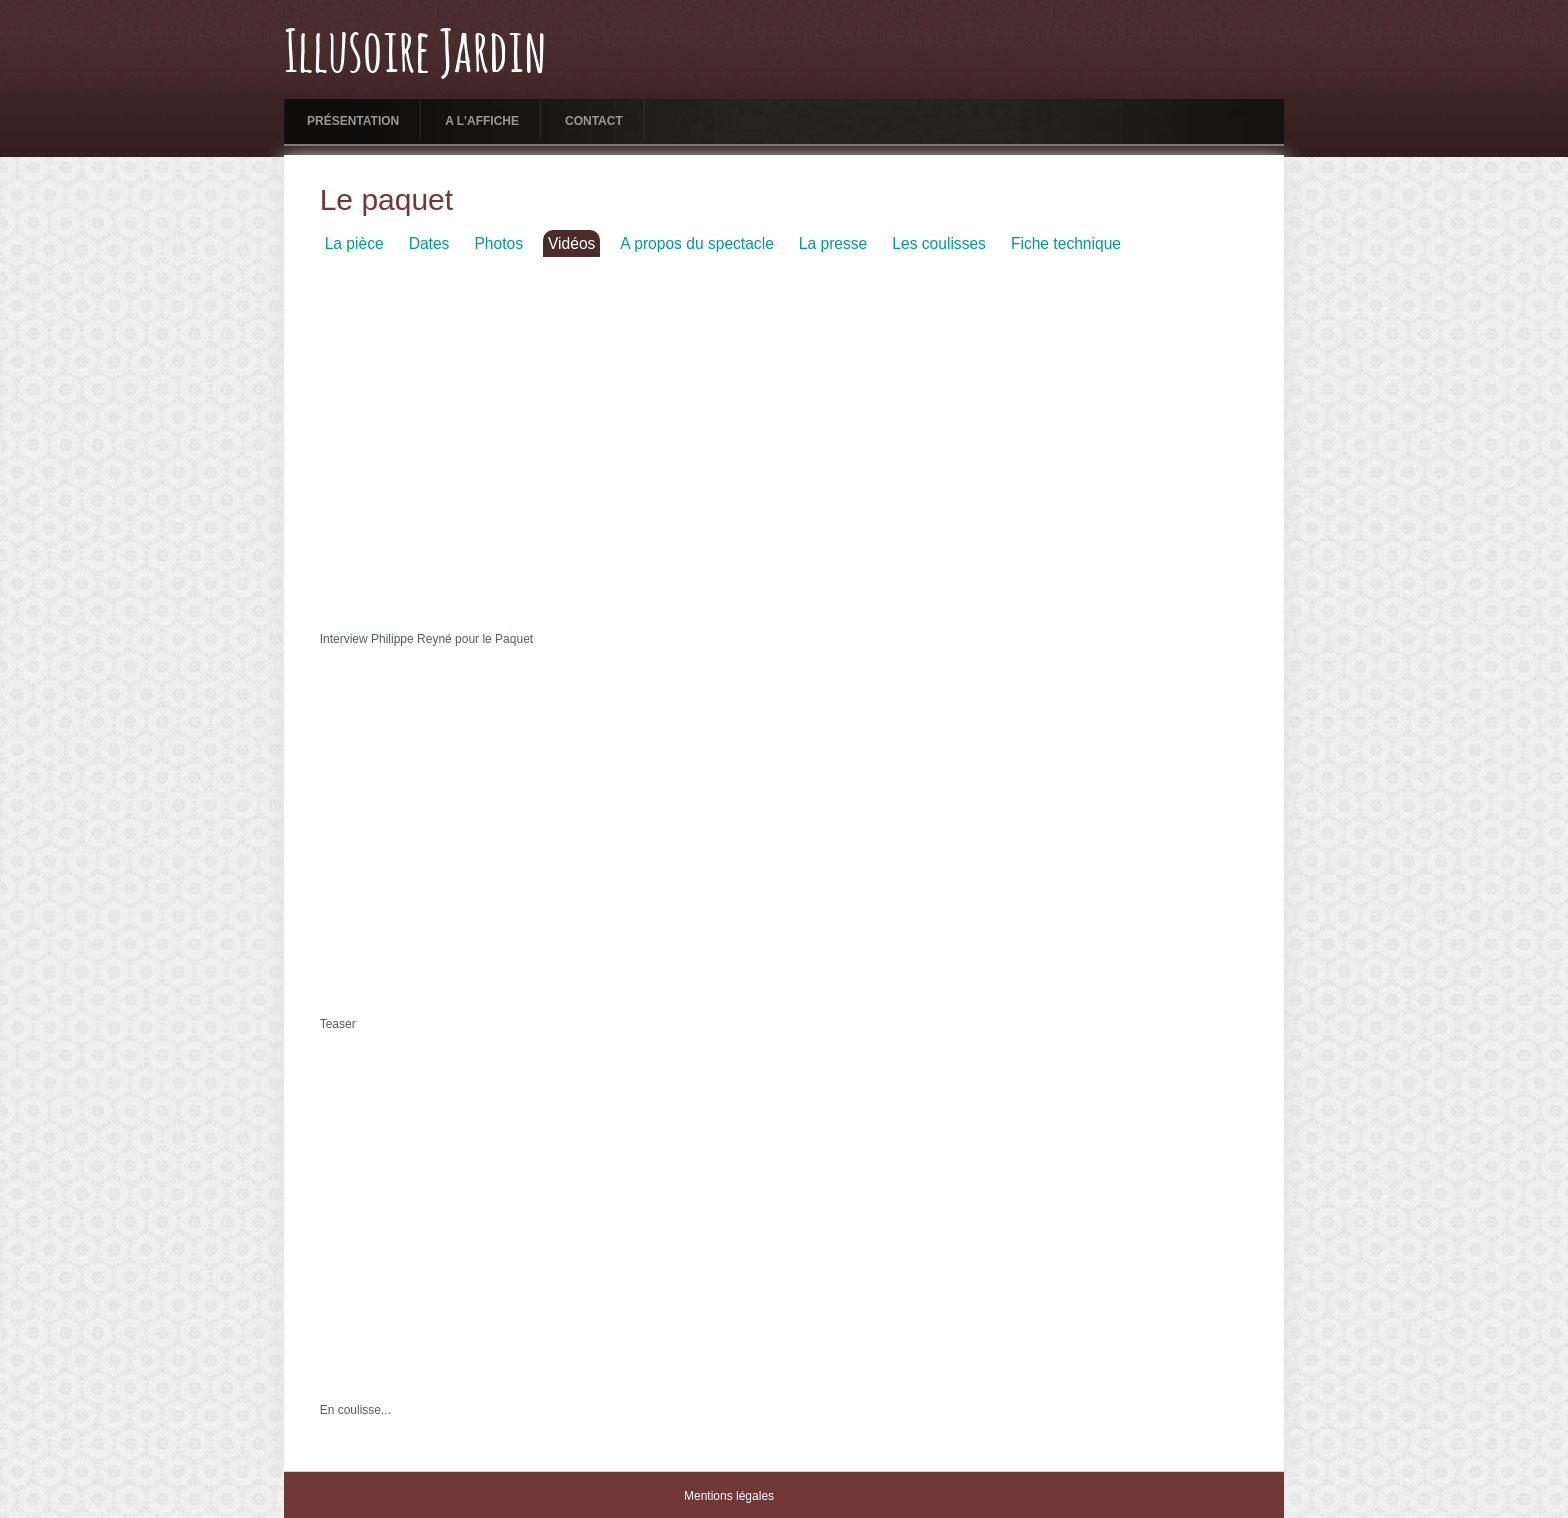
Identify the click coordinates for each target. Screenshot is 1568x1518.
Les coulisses (939, 243)
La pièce (354, 243)
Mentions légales (729, 1496)
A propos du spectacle (696, 243)
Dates (429, 243)
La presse (833, 243)
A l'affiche (482, 121)
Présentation (353, 121)
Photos (498, 243)
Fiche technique (1066, 243)
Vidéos (571, 243)
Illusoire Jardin (415, 55)
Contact (594, 121)
